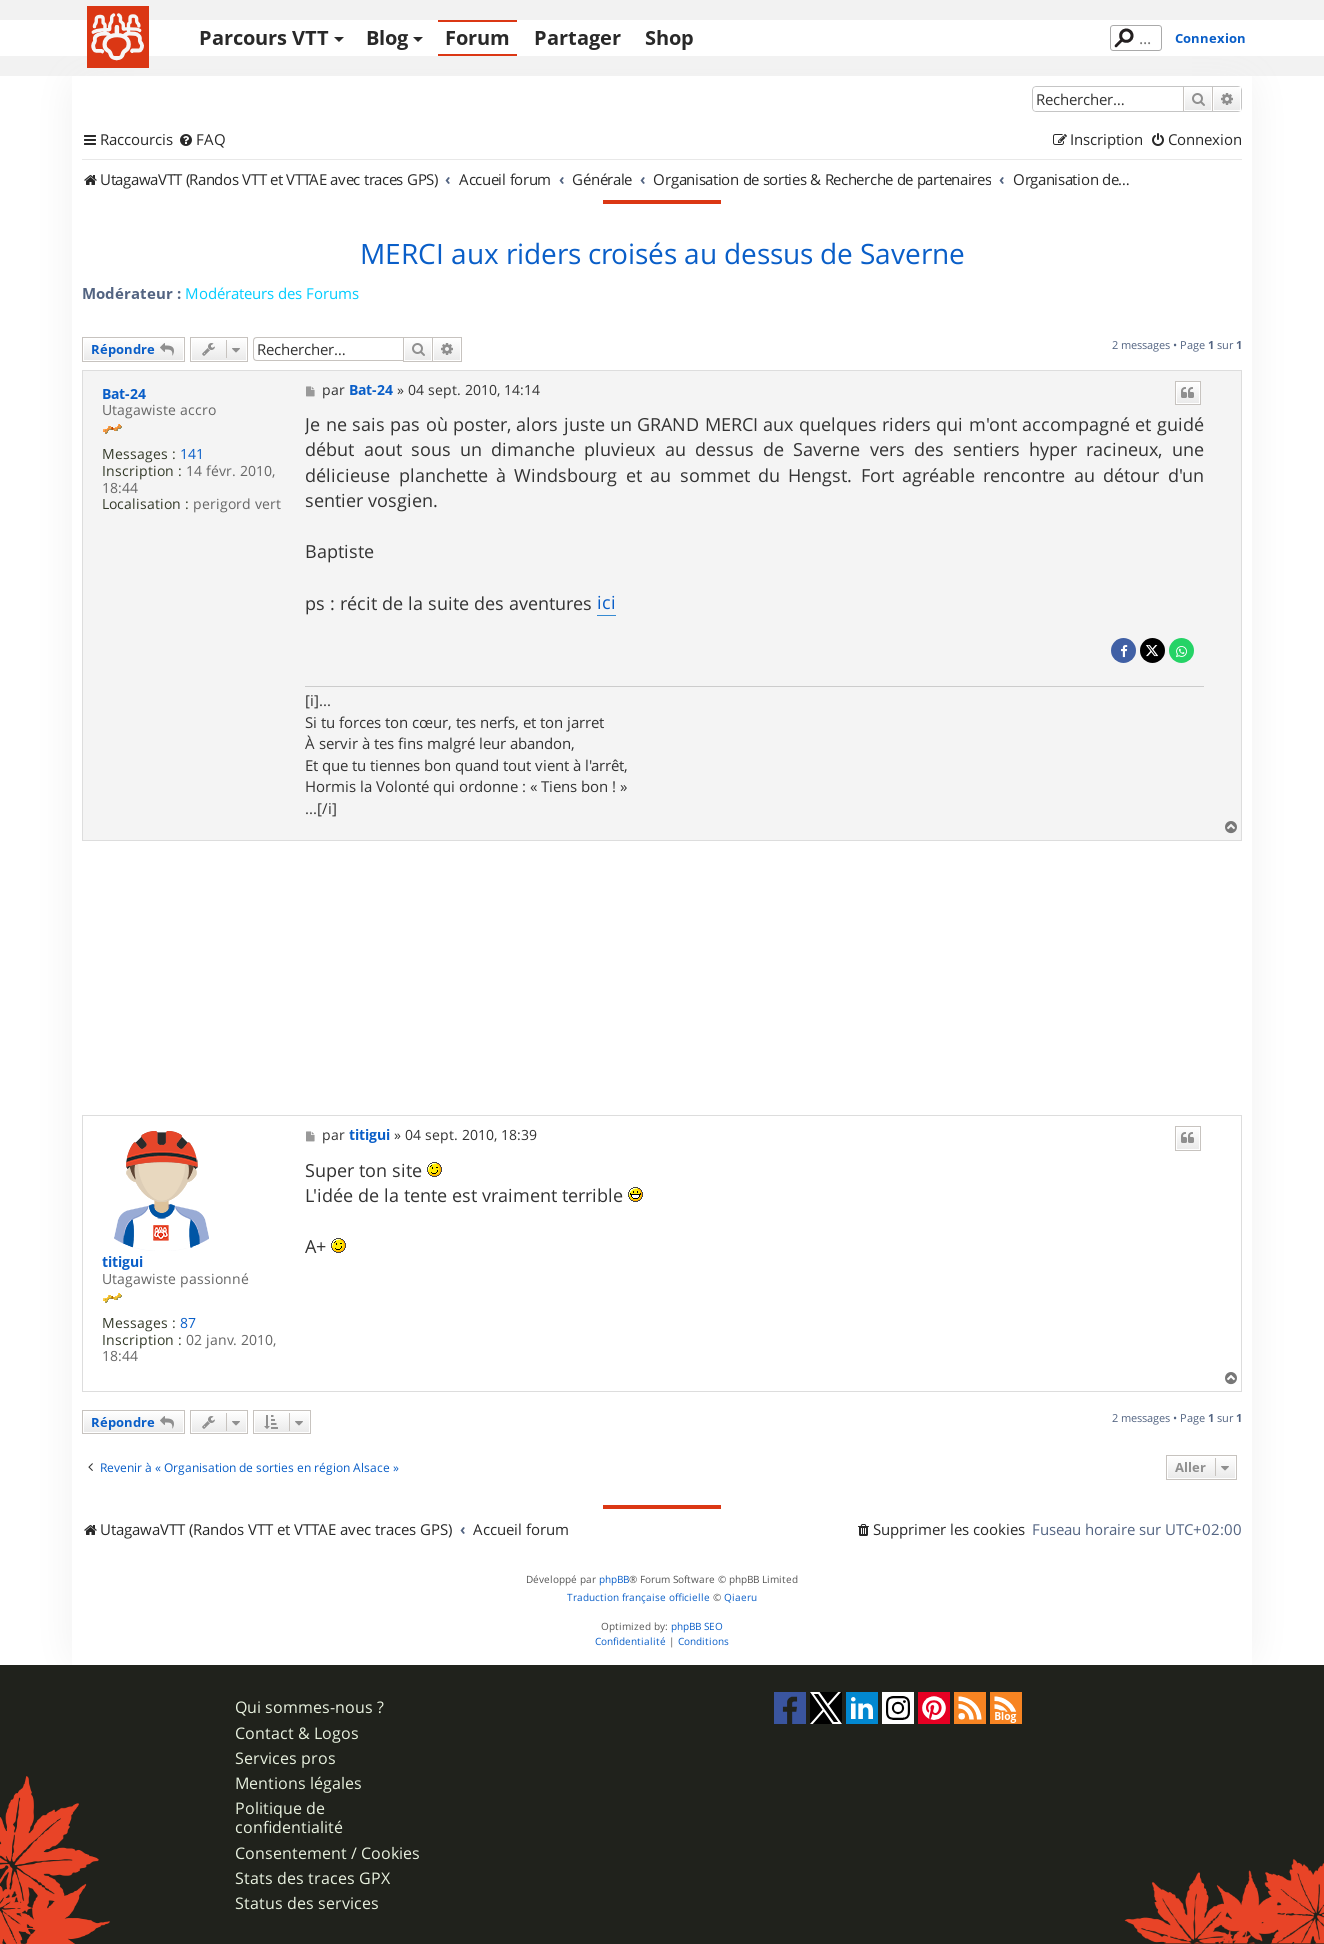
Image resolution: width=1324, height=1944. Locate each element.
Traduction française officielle (638, 1597)
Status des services (307, 1903)
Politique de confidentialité (289, 1818)
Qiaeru (740, 1597)
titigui (122, 1262)
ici (606, 602)
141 (192, 454)
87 (188, 1323)
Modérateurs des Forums (272, 293)
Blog (387, 37)
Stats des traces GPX (312, 1878)
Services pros (285, 1758)
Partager (577, 37)
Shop (669, 37)
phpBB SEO (697, 1626)
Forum (477, 37)
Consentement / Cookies (327, 1853)
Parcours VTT (264, 37)
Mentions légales (298, 1783)
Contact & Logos (297, 1733)
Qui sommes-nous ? (309, 1707)
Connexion (1210, 38)
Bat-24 (124, 394)
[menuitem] (202, 140)
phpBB (614, 1579)
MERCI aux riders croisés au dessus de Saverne (662, 254)
